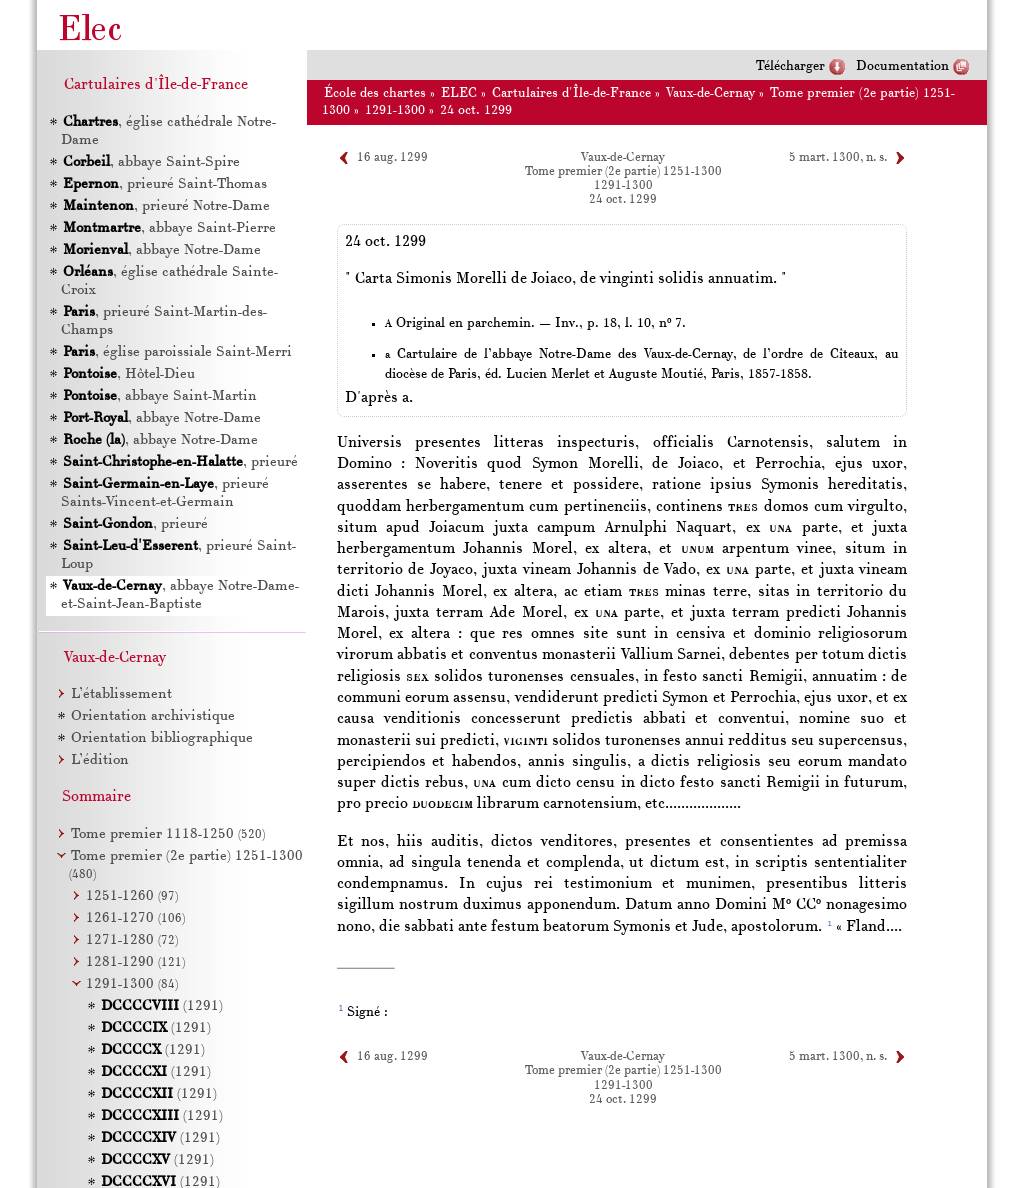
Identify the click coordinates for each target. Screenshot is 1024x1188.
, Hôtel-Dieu (128, 374)
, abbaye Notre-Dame (161, 250)
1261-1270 (135, 918)
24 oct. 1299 (476, 110)
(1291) (162, 1006)
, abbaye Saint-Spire (150, 162)
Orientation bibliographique (162, 738)
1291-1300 (395, 110)
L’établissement (121, 694)
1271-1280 (132, 940)
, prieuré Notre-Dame (165, 206)
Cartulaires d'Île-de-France (571, 93)
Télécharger (790, 66)
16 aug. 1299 (392, 158)
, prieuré (179, 462)
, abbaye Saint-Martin (159, 396)
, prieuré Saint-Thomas (164, 184)
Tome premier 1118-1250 (168, 834)
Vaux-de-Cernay (710, 93)
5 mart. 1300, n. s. (838, 158)
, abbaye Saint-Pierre (168, 228)
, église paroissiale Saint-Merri (176, 352)
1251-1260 (132, 896)
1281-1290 (135, 962)
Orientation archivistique (153, 716)
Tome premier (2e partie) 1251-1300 (623, 172)
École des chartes (375, 93)
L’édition (100, 760)
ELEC (459, 93)
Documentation (902, 66)
